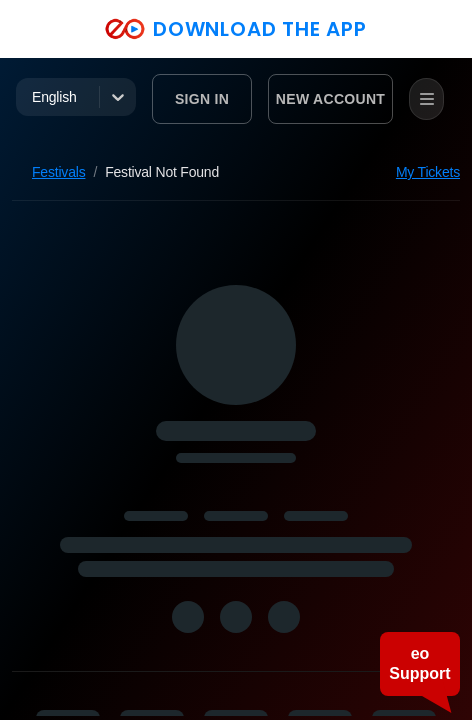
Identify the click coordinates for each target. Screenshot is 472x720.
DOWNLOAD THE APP (236, 29)
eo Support (419, 663)
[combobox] (34, 97)
